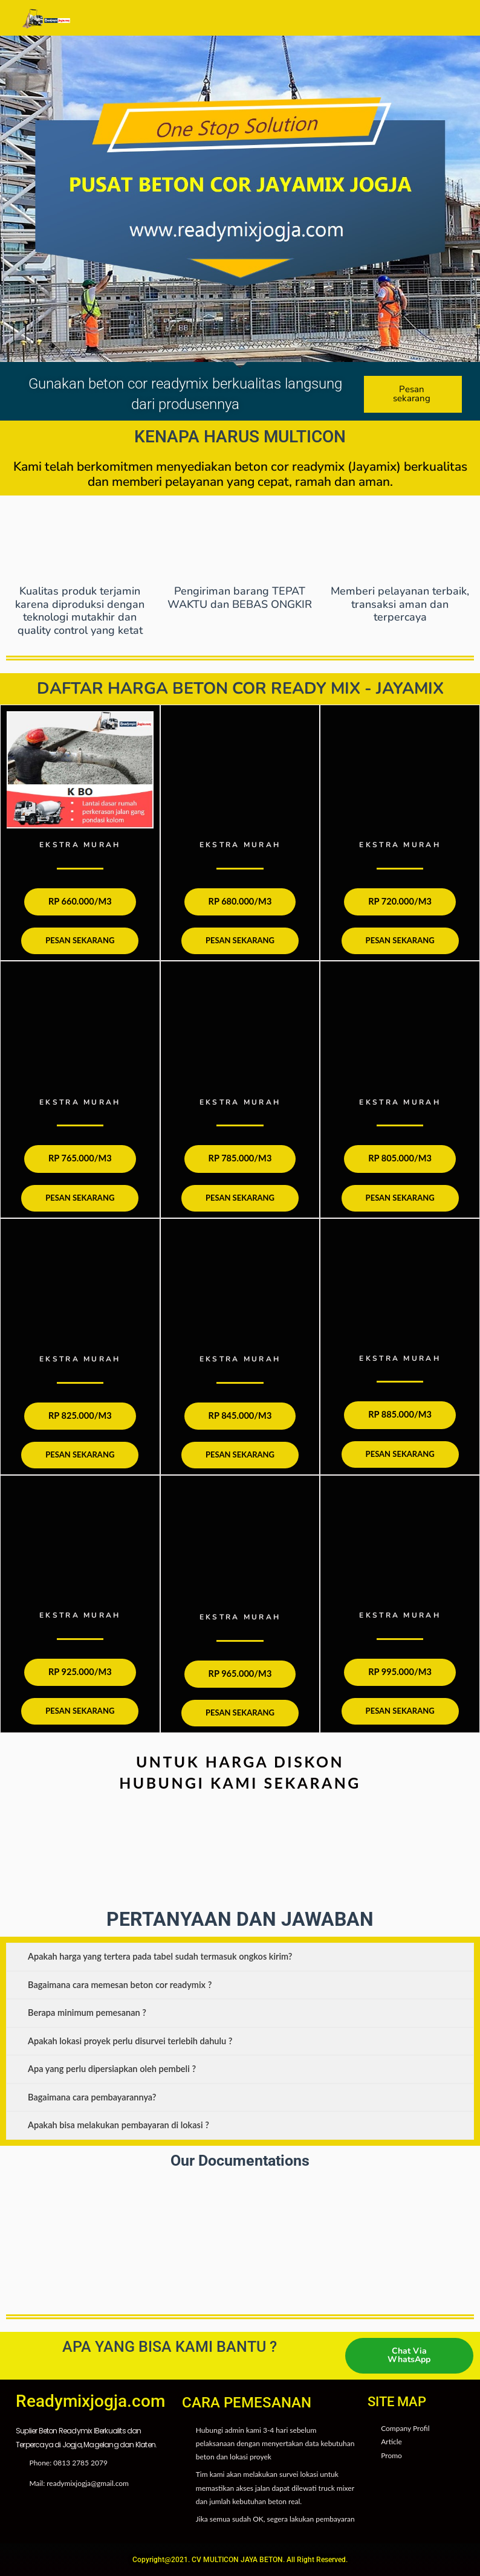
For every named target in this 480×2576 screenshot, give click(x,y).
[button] (243, 17)
